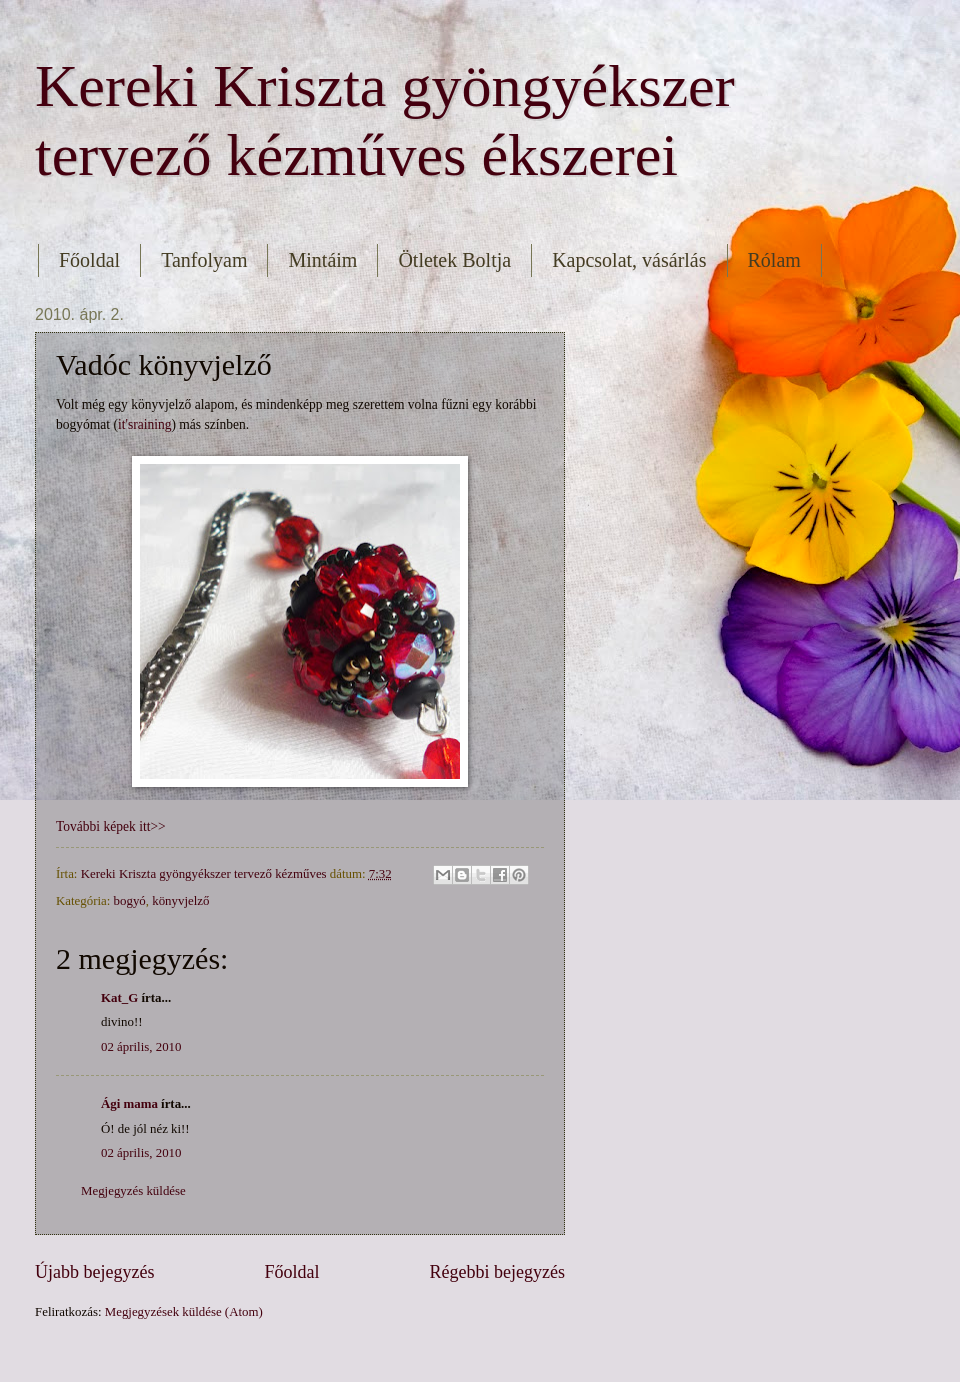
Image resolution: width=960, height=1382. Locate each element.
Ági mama (129, 1104)
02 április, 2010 (141, 1047)
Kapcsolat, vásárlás (629, 260)
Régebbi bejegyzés (497, 1272)
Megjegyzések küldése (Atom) (184, 1312)
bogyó (130, 901)
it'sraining (145, 424)
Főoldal (89, 260)
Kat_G (119, 998)
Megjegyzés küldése (133, 1191)
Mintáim (322, 260)
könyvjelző (180, 901)
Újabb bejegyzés (95, 1272)
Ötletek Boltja (454, 260)
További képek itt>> (111, 826)
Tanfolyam (204, 260)
